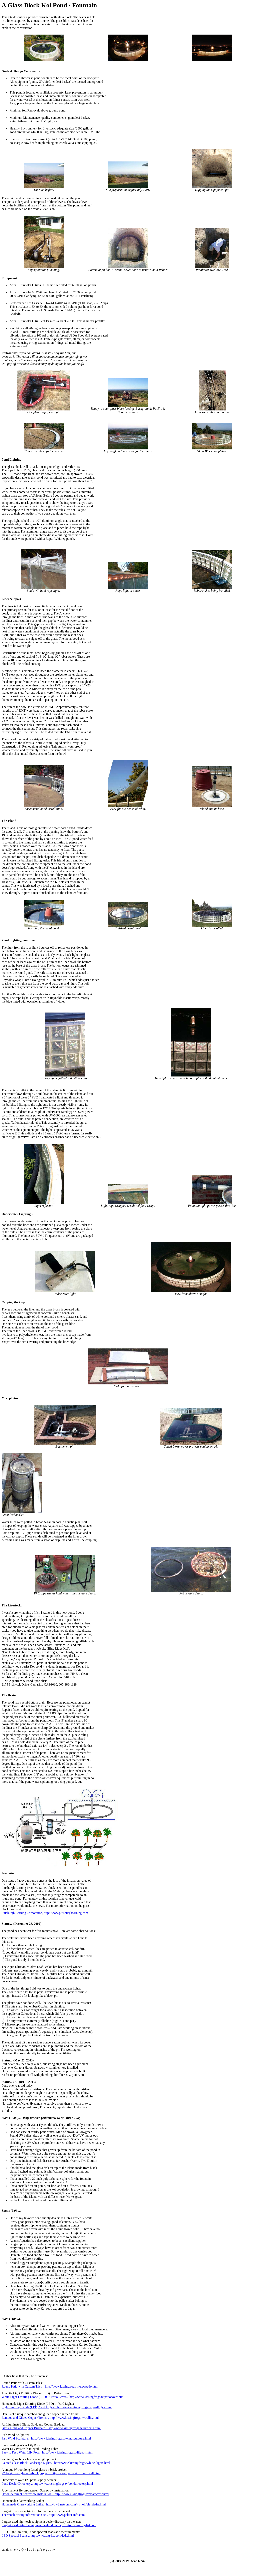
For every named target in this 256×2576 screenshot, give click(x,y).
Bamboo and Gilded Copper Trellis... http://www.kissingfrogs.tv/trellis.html (50, 2417)
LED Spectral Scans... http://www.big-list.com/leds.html (38, 2535)
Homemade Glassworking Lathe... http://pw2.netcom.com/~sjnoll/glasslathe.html (54, 2504)
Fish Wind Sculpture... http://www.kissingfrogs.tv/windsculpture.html (46, 2438)
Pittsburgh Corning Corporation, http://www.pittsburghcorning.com (45, 1913)
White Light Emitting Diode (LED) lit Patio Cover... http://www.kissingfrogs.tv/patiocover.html (63, 2397)
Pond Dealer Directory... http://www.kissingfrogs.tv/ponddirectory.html (47, 2483)
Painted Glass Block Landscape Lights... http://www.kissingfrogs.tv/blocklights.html (56, 2462)
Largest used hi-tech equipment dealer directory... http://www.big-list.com (49, 2525)
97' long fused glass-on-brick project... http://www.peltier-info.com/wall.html (51, 2473)
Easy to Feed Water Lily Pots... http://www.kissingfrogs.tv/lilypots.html (47, 2452)
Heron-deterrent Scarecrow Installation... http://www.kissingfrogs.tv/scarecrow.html (55, 2494)
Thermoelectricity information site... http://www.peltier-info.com (43, 2514)
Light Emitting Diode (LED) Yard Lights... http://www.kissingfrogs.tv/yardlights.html (57, 2407)
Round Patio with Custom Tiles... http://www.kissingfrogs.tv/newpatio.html (50, 2386)
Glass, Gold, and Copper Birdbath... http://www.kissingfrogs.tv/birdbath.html (51, 2428)
